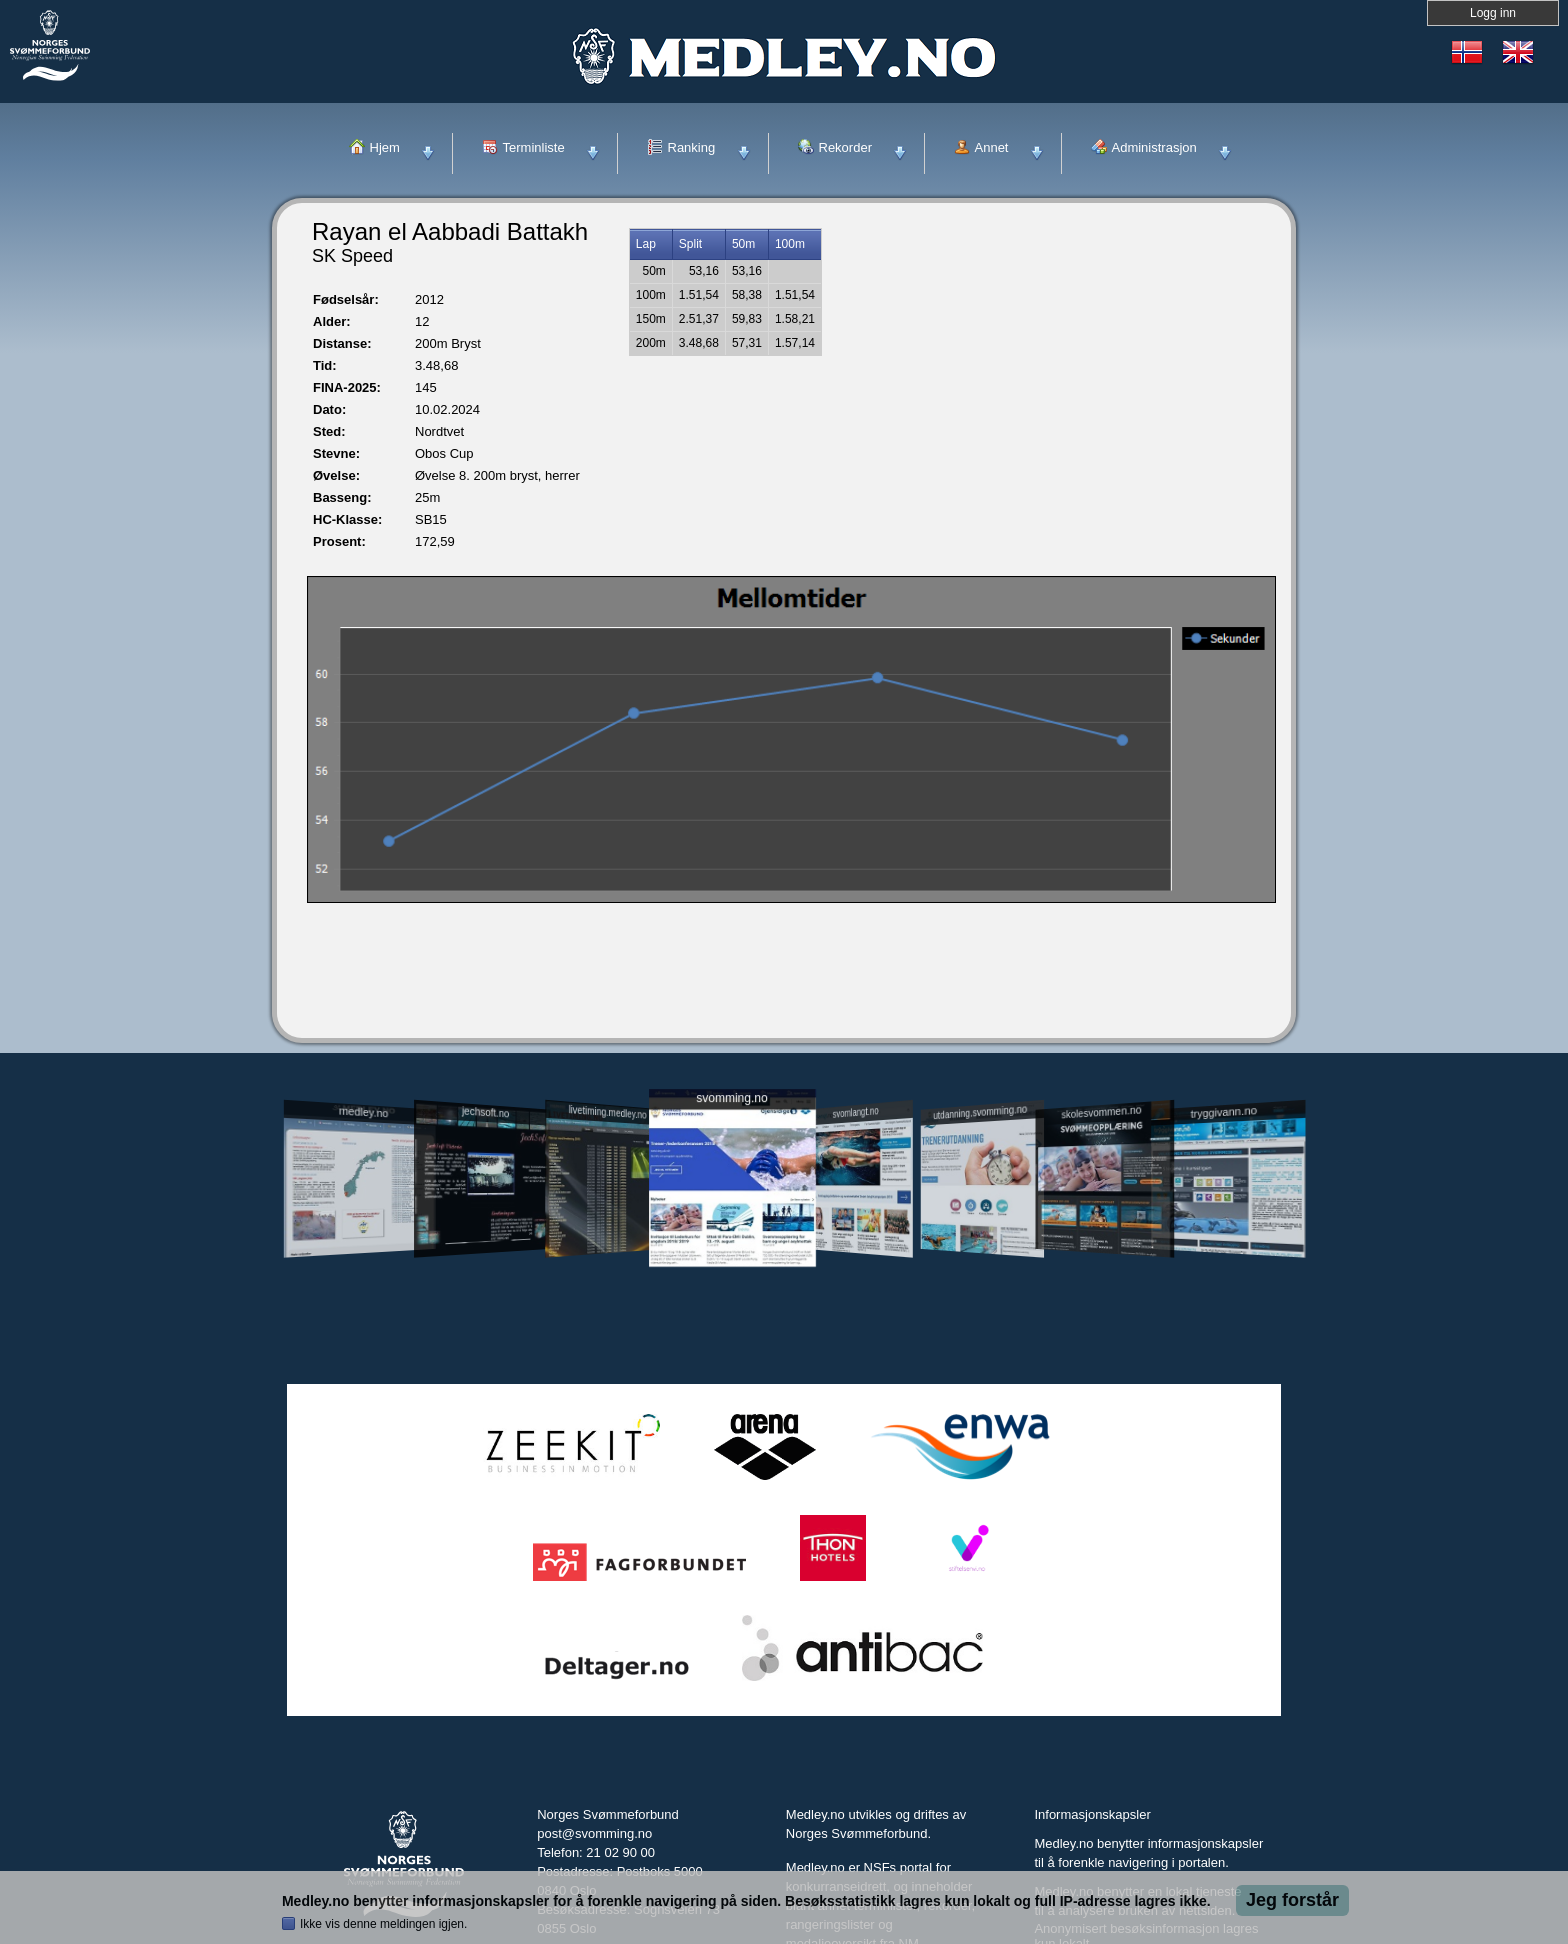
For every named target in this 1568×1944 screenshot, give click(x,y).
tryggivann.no (1224, 1112)
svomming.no (731, 1098)
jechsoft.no (485, 1112)
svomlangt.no (856, 1112)
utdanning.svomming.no (980, 1112)
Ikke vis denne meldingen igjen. (383, 1924)
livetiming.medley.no (608, 1112)
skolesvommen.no (1102, 1112)
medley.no (362, 1112)
